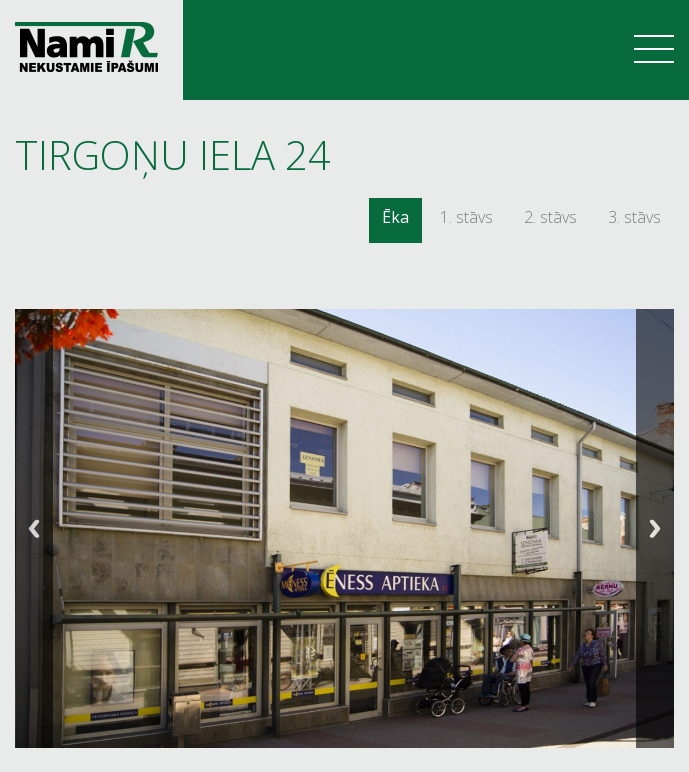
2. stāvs (550, 217)
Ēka (395, 217)
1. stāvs (466, 217)
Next (655, 528)
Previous (34, 528)
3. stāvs (634, 217)
